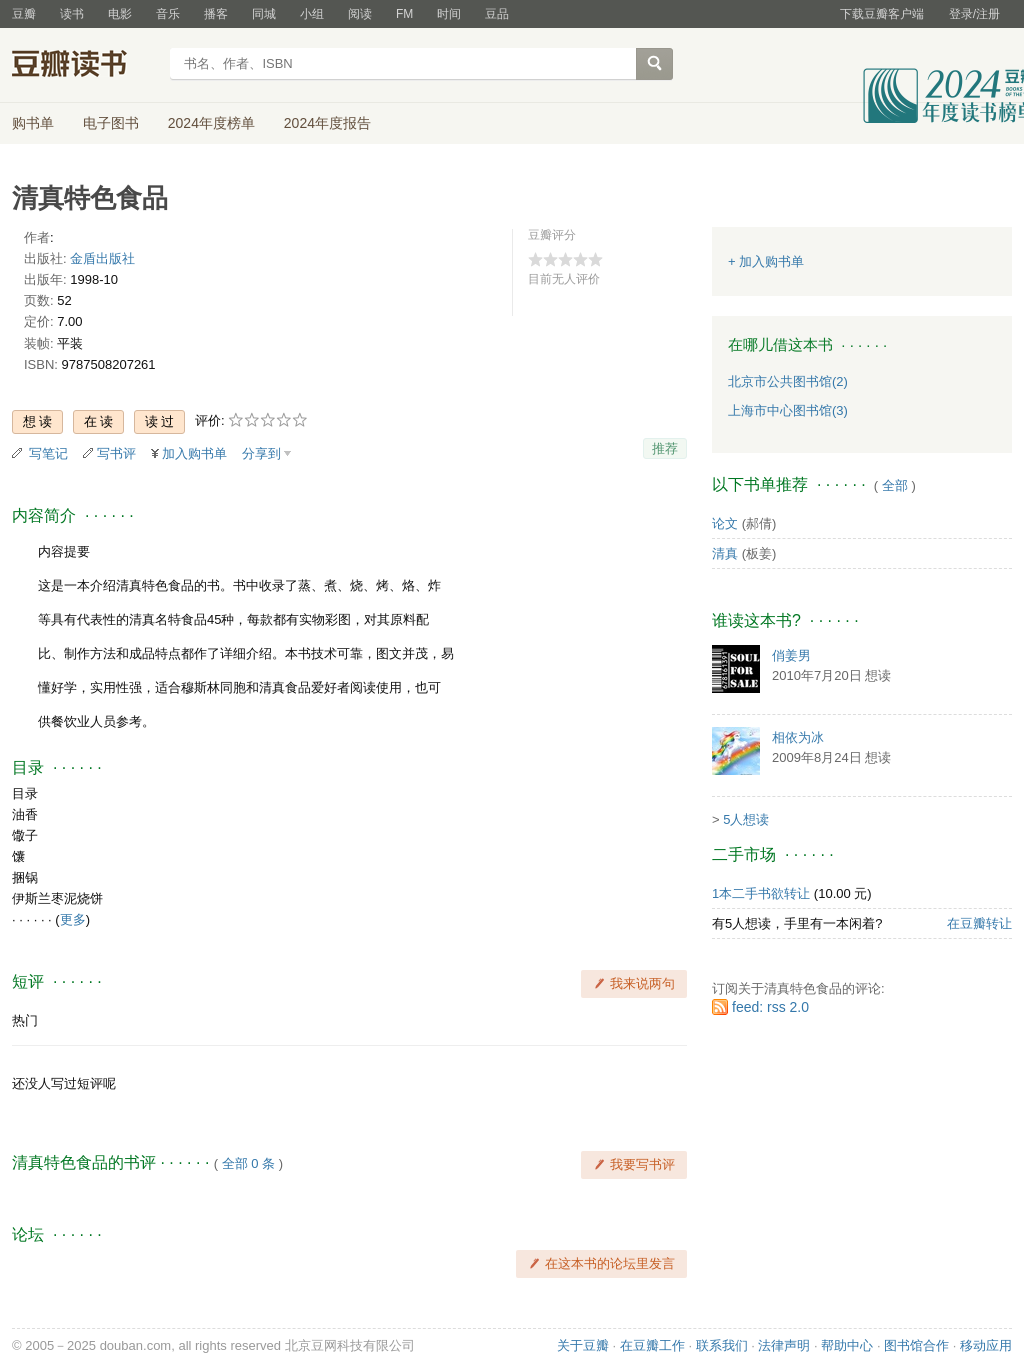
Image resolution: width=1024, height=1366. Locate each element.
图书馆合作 (916, 1345)
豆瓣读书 (84, 66)
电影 (120, 14)
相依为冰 (798, 737)
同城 (264, 14)
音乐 (168, 14)
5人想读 (746, 819)
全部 (895, 485)
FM (404, 14)
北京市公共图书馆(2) (788, 381)
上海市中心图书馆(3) (788, 410)
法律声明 (784, 1345)
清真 (725, 553)
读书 (72, 14)
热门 (25, 1020)
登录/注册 (974, 14)
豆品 (497, 14)
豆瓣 (24, 14)
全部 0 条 (248, 1163)
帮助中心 (847, 1345)
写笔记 (48, 453)
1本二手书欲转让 (761, 893)
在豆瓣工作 (652, 1345)
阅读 (360, 14)
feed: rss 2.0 (770, 1007)
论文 (725, 523)
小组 (312, 14)
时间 (449, 14)
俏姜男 (791, 655)
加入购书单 (194, 453)
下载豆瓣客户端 (882, 14)
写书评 (116, 453)
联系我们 (722, 1345)
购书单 (33, 123)
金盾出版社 (102, 258)
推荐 (665, 448)
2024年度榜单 (211, 123)
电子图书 (111, 123)
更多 (73, 919)
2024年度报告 (327, 123)
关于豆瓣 (583, 1345)
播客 (216, 14)
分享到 (261, 453)
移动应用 (986, 1345)
